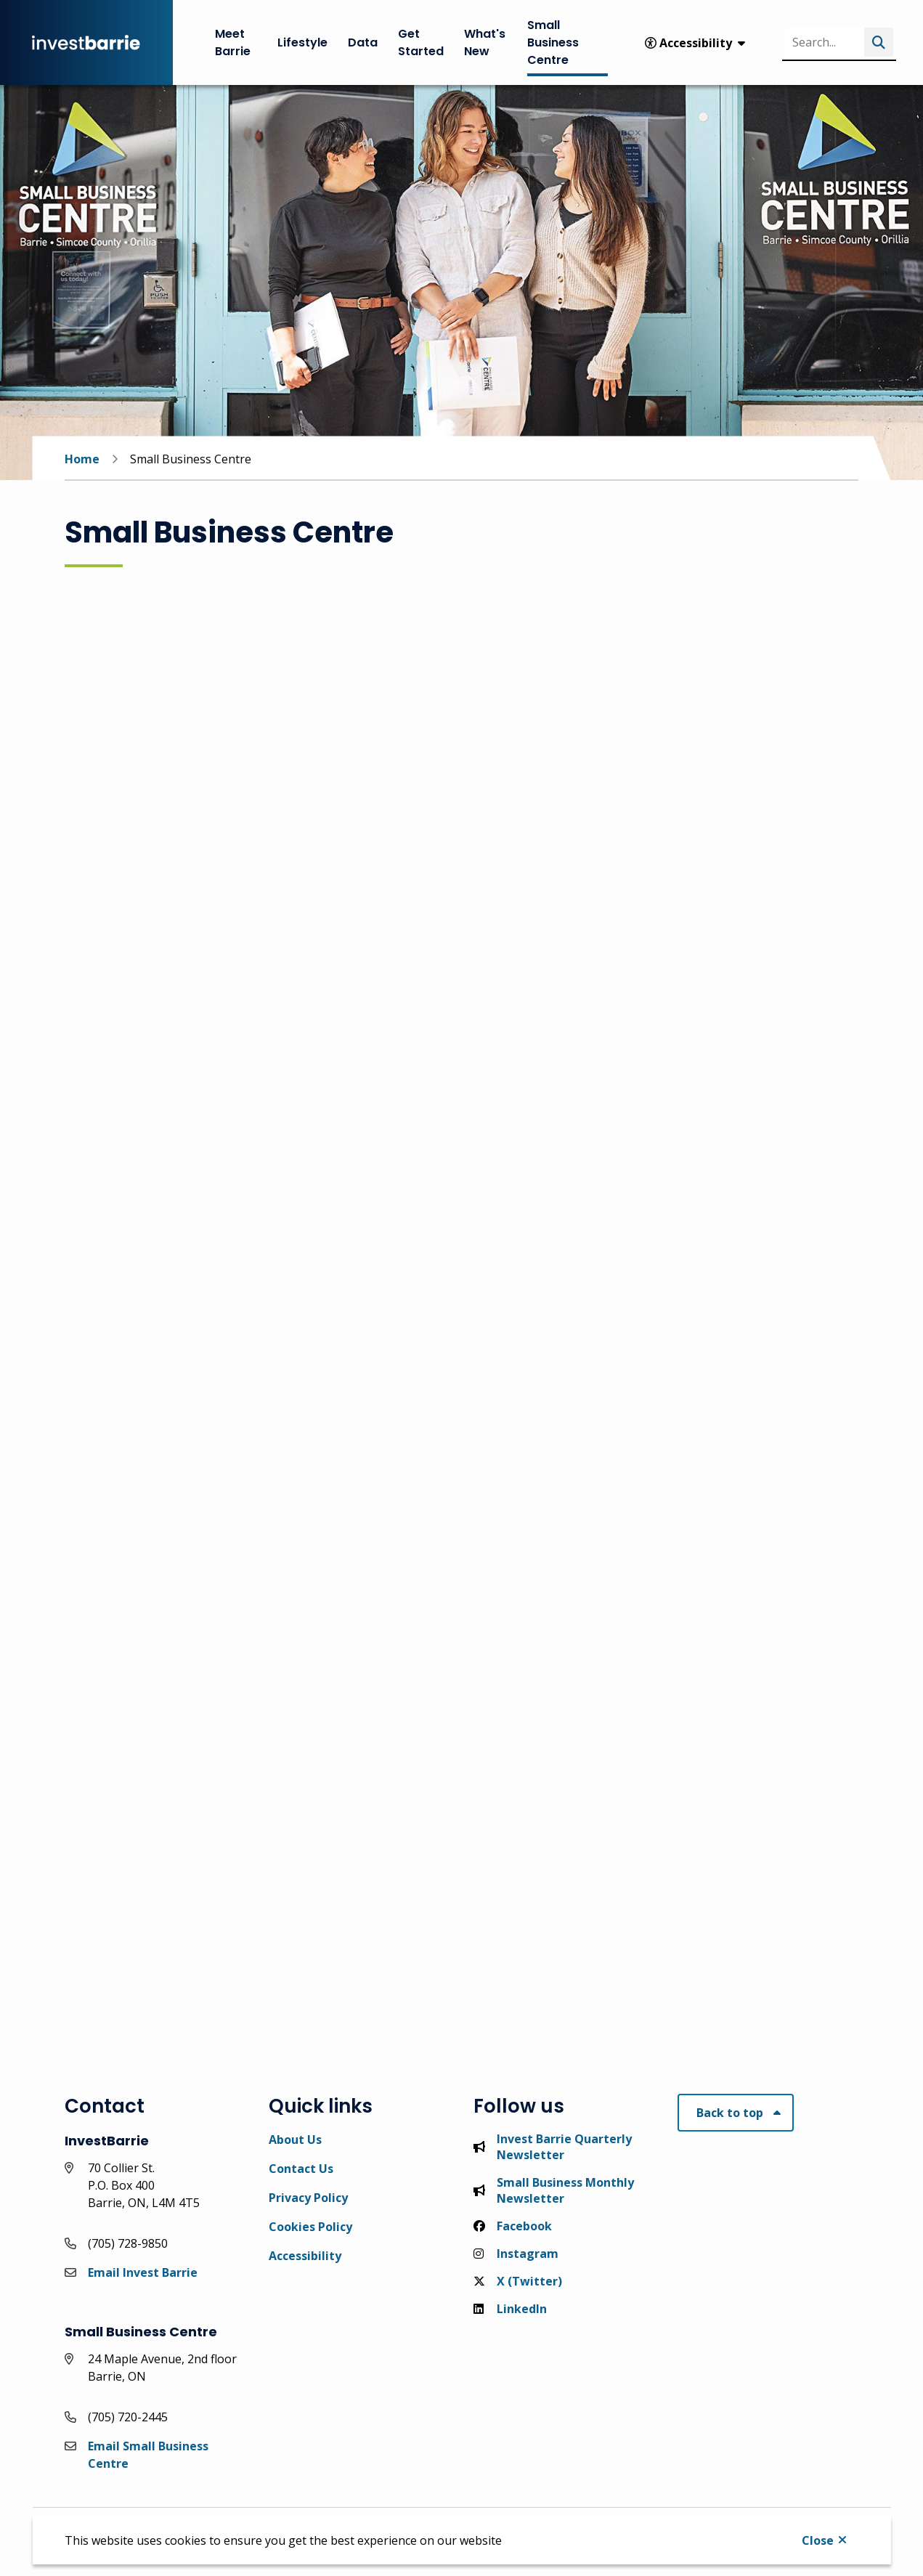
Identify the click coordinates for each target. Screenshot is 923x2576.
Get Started (421, 42)
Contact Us (301, 2169)
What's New (484, 42)
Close (818, 2540)
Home (82, 459)
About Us (295, 2140)
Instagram (515, 2254)
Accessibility (305, 2256)
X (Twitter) (517, 2281)
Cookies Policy (310, 2227)
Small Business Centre (553, 42)
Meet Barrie (233, 42)
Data (363, 42)
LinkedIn (510, 2309)
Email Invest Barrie (143, 2272)
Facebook (512, 2226)
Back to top (729, 2113)
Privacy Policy (308, 2198)
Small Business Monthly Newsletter (553, 2190)
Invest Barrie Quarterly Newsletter (552, 2147)
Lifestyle (302, 42)
